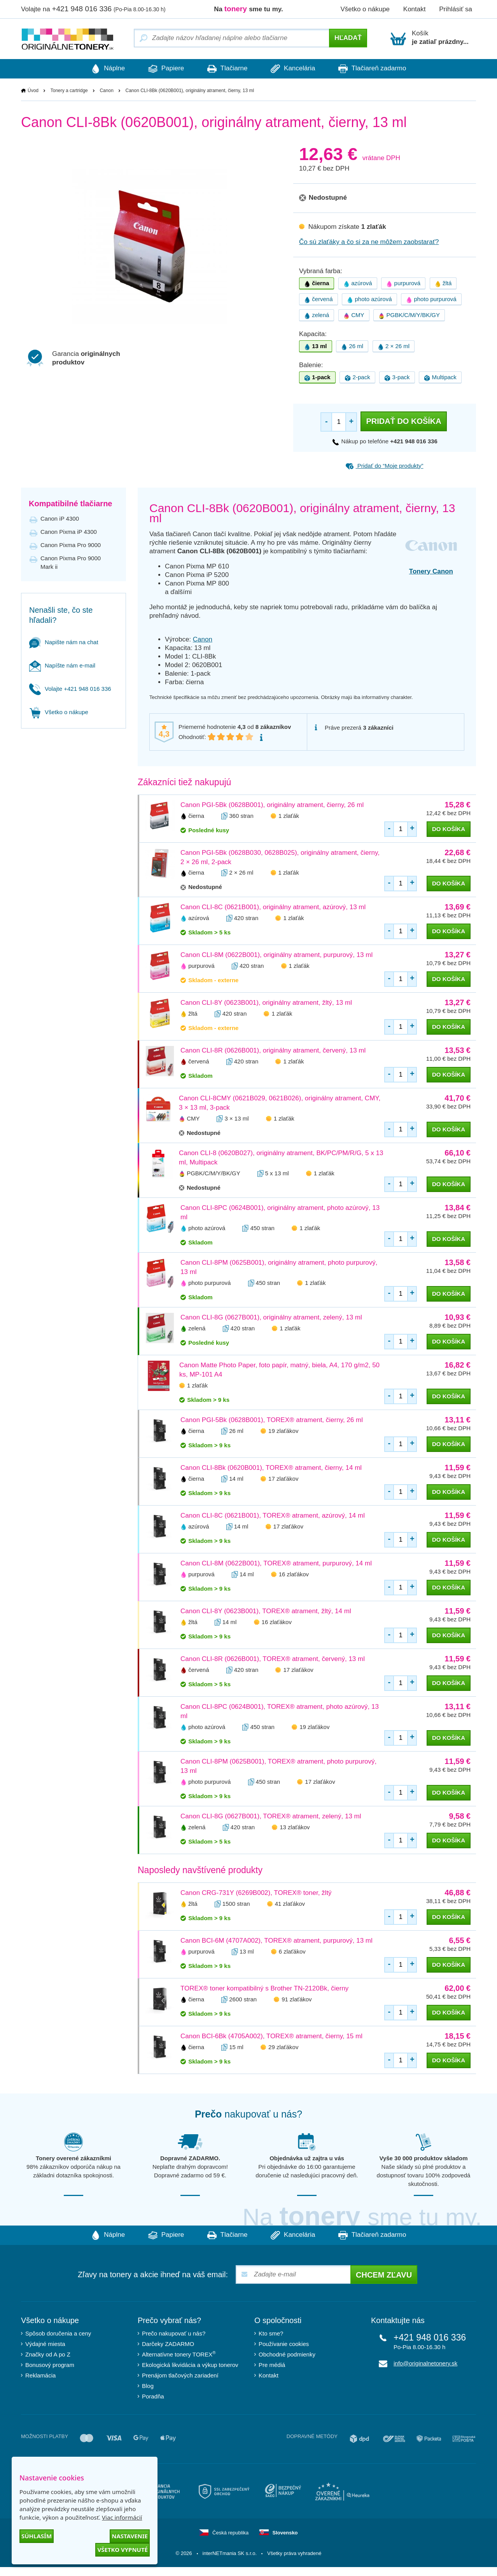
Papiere (162, 68)
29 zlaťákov (283, 2047)
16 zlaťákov (294, 1574)
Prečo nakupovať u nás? (173, 2333)
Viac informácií (122, 2517)
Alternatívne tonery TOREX (179, 2354)
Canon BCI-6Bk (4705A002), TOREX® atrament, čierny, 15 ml (271, 2036)
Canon (106, 90)
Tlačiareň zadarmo (380, 68)
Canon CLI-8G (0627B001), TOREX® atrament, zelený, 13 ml (270, 1816)
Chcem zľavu (384, 2275)
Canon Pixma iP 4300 (68, 531)
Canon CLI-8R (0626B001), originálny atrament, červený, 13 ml (273, 1050)
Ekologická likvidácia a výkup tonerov (190, 2365)
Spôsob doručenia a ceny (58, 2333)
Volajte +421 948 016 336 (70, 688)
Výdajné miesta (45, 2344)
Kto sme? (271, 2333)
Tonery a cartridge (69, 90)
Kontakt (414, 9)
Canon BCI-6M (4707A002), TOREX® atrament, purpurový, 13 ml (276, 1941)
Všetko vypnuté (122, 2549)
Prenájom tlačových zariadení (180, 2375)
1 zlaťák (288, 815)
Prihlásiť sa (455, 9)
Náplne (100, 68)
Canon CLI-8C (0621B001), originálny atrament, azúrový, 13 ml (273, 907)
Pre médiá (272, 2365)
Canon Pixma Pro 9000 (70, 545)
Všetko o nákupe (365, 9)
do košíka (448, 829)
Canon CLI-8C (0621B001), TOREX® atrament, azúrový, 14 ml (272, 1516)
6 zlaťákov (292, 1951)
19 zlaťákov (283, 1431)
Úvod (33, 90)
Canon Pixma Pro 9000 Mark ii (70, 562)
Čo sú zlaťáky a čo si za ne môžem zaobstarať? (369, 242)
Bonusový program (49, 2365)
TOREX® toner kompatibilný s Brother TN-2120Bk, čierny (264, 1988)
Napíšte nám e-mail (62, 665)
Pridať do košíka (403, 421)
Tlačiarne (227, 68)
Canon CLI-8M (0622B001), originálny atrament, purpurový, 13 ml (276, 955)
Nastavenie (130, 2536)
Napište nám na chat (63, 642)
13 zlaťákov (295, 1827)
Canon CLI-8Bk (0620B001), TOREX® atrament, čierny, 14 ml (271, 1468)
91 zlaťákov (297, 1999)
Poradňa (153, 2396)
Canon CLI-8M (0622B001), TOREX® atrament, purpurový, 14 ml (276, 1563)
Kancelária (297, 68)
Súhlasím (36, 2536)
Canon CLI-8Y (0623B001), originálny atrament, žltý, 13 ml (266, 1003)
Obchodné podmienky (287, 2354)
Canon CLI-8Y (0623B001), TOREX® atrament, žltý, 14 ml (265, 1611)
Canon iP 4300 (59, 518)
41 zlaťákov (290, 1903)
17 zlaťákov (283, 1479)
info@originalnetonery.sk (425, 2363)
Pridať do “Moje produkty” (384, 465)
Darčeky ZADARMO (168, 2344)
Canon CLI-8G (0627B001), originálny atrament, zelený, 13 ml (271, 1317)
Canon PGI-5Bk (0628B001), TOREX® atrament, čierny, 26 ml (271, 1420)
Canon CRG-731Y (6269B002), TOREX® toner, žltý (256, 1893)
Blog (148, 2386)
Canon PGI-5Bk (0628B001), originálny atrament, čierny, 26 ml (272, 805)
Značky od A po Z (47, 2354)
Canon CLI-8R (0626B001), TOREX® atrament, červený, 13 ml (272, 1659)
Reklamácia (40, 2375)
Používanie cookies (284, 2344)
